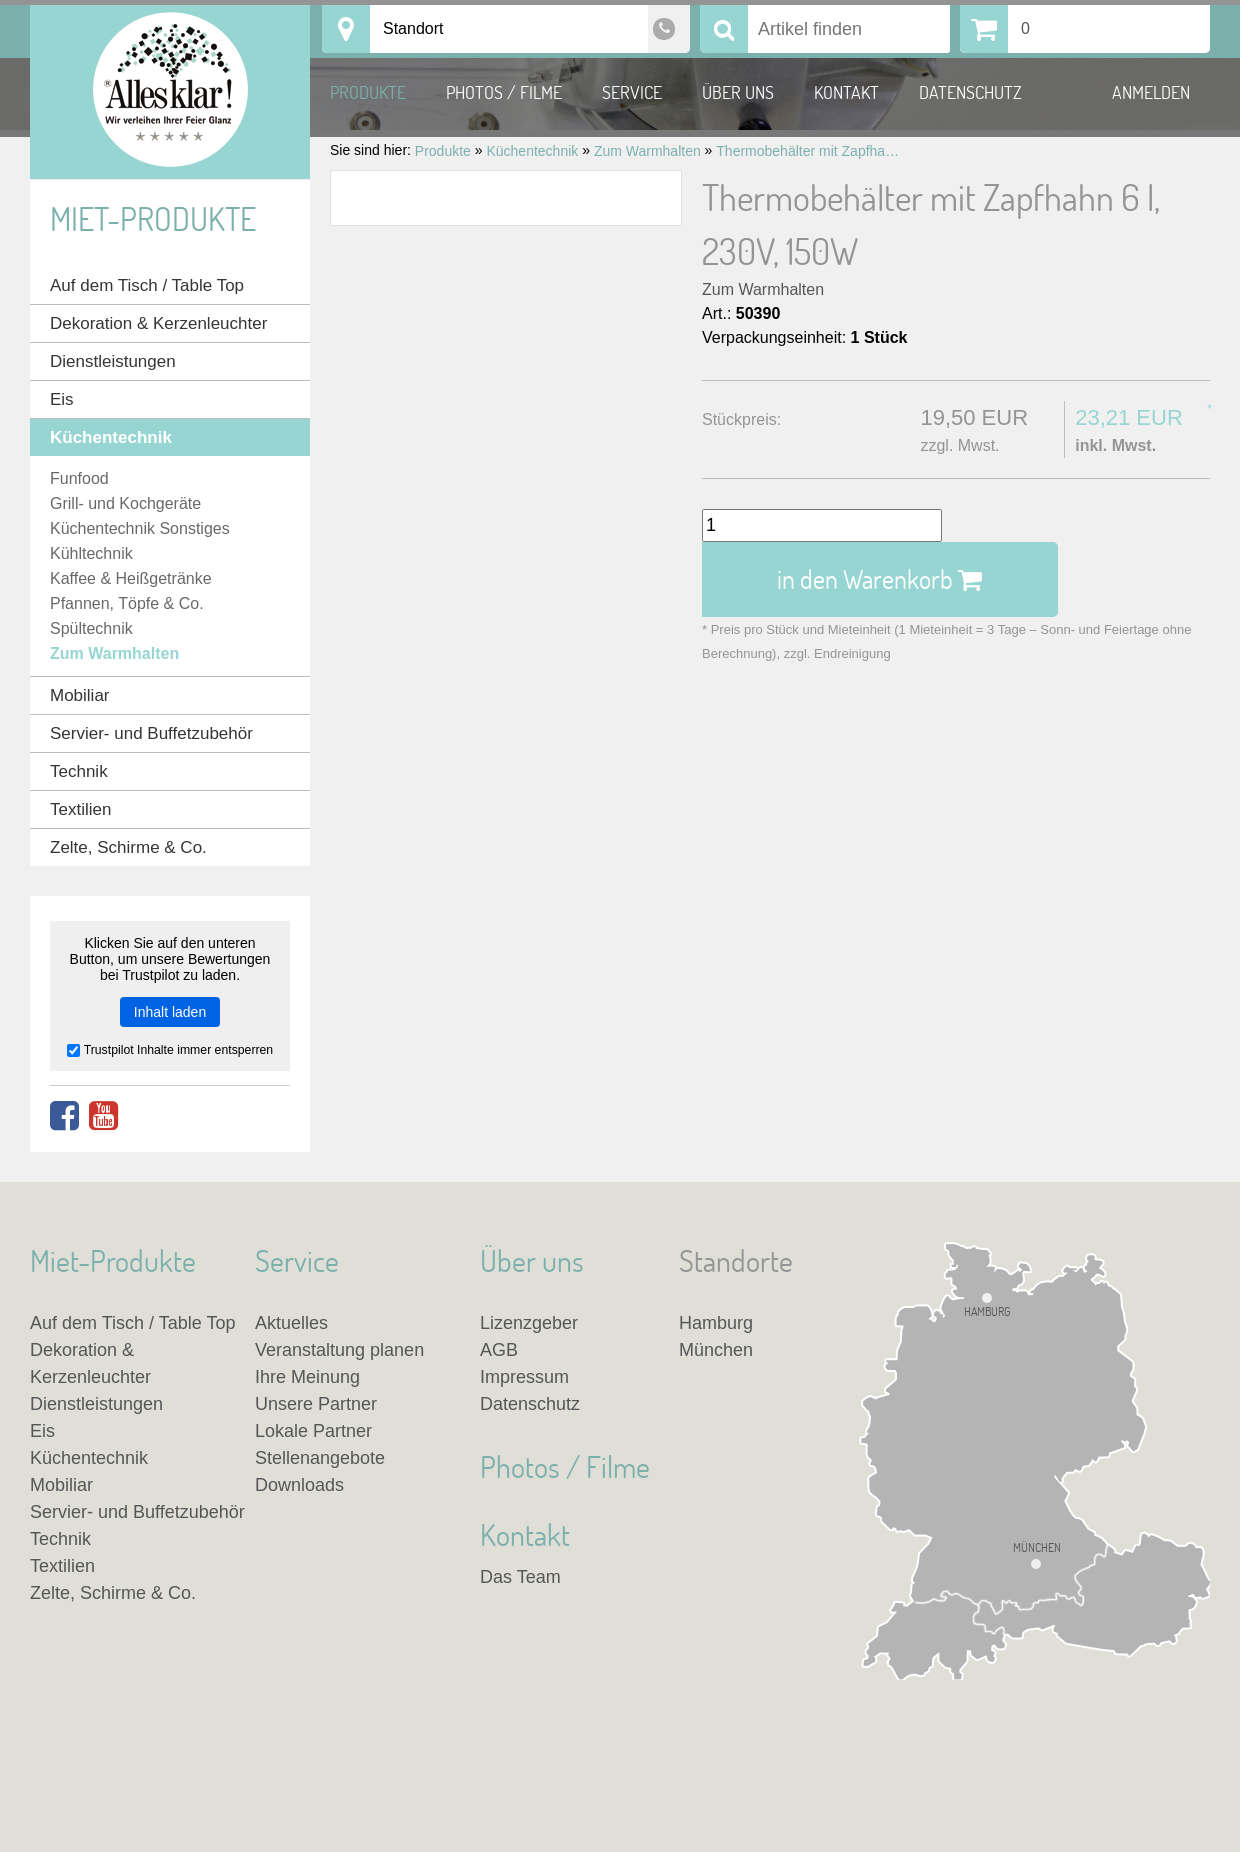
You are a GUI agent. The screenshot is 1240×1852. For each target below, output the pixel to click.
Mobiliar (80, 695)
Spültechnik (91, 628)
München (1037, 1548)
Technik (79, 771)
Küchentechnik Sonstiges (140, 528)
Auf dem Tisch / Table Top (147, 285)
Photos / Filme (504, 92)
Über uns (738, 92)
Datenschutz (970, 92)
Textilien (80, 809)
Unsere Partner (316, 1404)
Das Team (520, 1577)
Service (632, 92)
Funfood (79, 478)
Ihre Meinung (307, 1377)
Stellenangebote (320, 1458)
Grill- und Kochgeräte (125, 503)
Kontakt (846, 92)
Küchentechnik (111, 437)
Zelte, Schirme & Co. (128, 847)
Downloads (299, 1485)
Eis (62, 399)
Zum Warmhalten (763, 289)
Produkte (368, 92)
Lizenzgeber (529, 1323)
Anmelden (1151, 92)
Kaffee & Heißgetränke (131, 578)
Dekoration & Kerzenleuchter (158, 323)
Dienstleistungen (113, 361)
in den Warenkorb (879, 579)
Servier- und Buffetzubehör (151, 733)
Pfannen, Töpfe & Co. (127, 603)
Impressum (524, 1377)
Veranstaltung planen (339, 1350)
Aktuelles (291, 1323)
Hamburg (987, 1311)
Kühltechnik (91, 553)
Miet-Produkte (153, 218)
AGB (499, 1350)
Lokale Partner (313, 1431)
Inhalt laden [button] (170, 1012)
